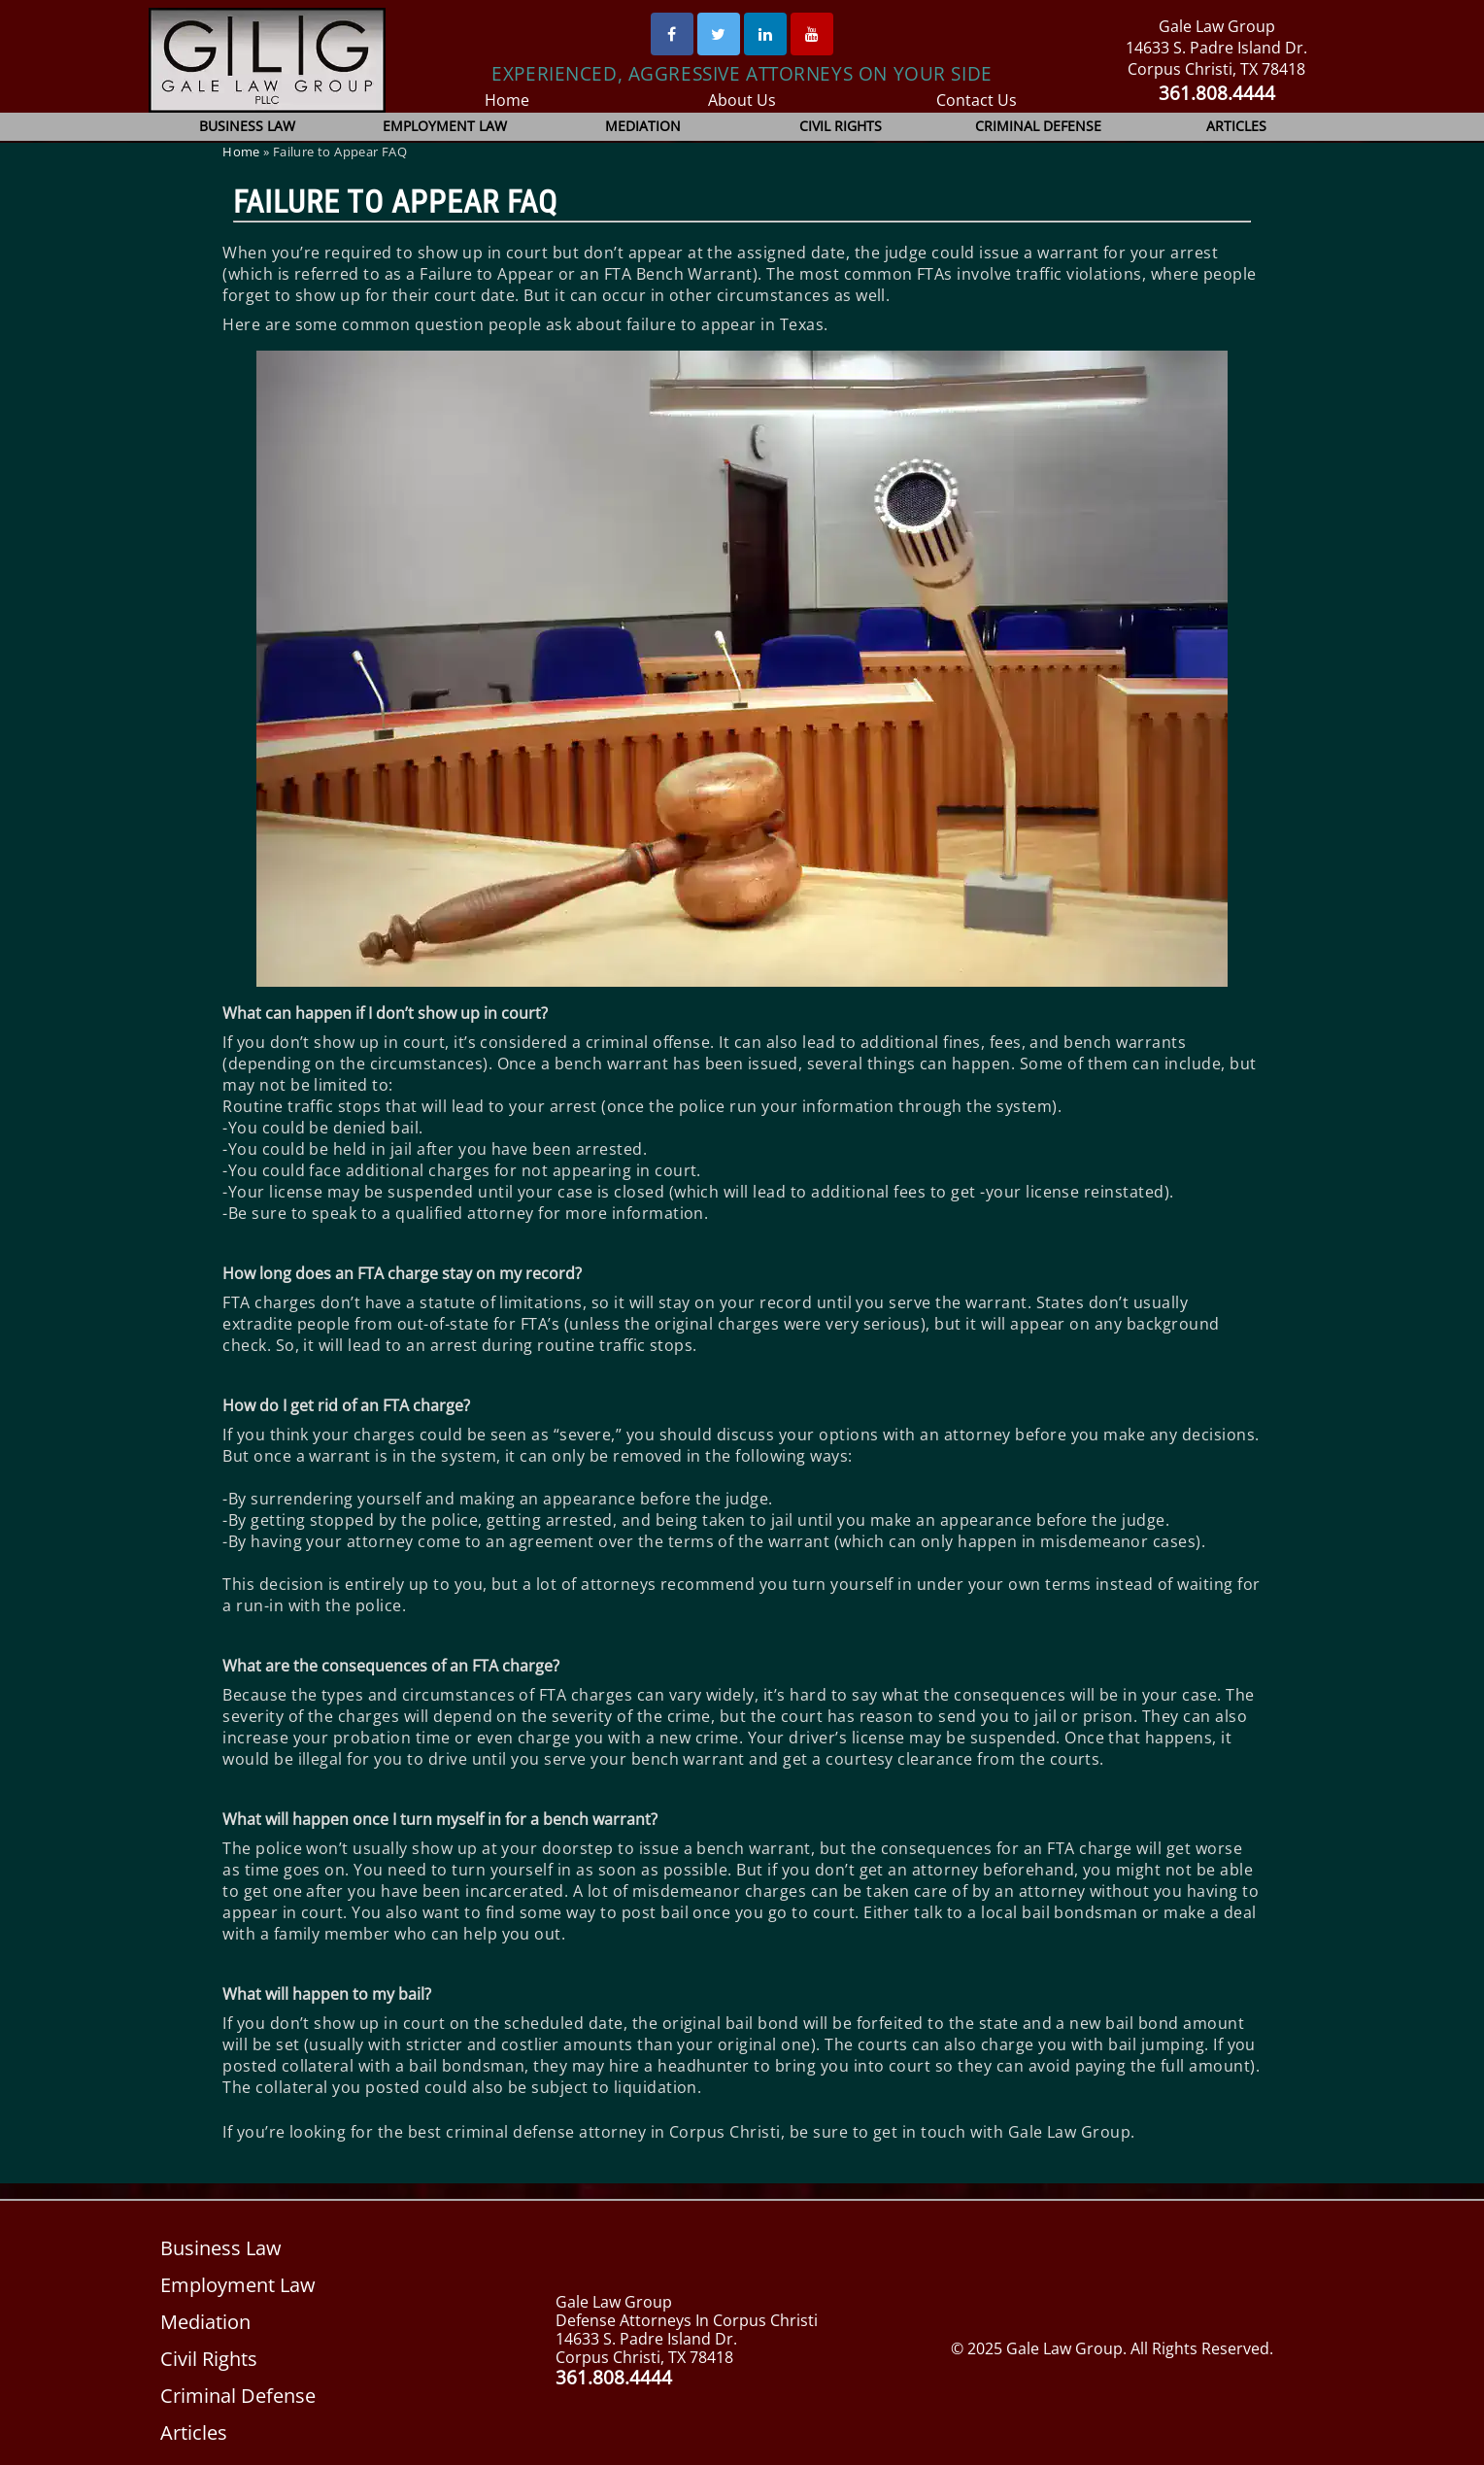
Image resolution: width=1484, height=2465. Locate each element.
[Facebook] (672, 34)
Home (506, 100)
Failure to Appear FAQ (395, 202)
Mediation (642, 126)
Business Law (247, 126)
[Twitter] (718, 34)
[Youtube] (812, 34)
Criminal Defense (1038, 126)
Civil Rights (841, 126)
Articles (1236, 126)
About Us (742, 100)
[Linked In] (765, 34)
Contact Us (977, 100)
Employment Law (445, 126)
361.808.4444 (1217, 93)
